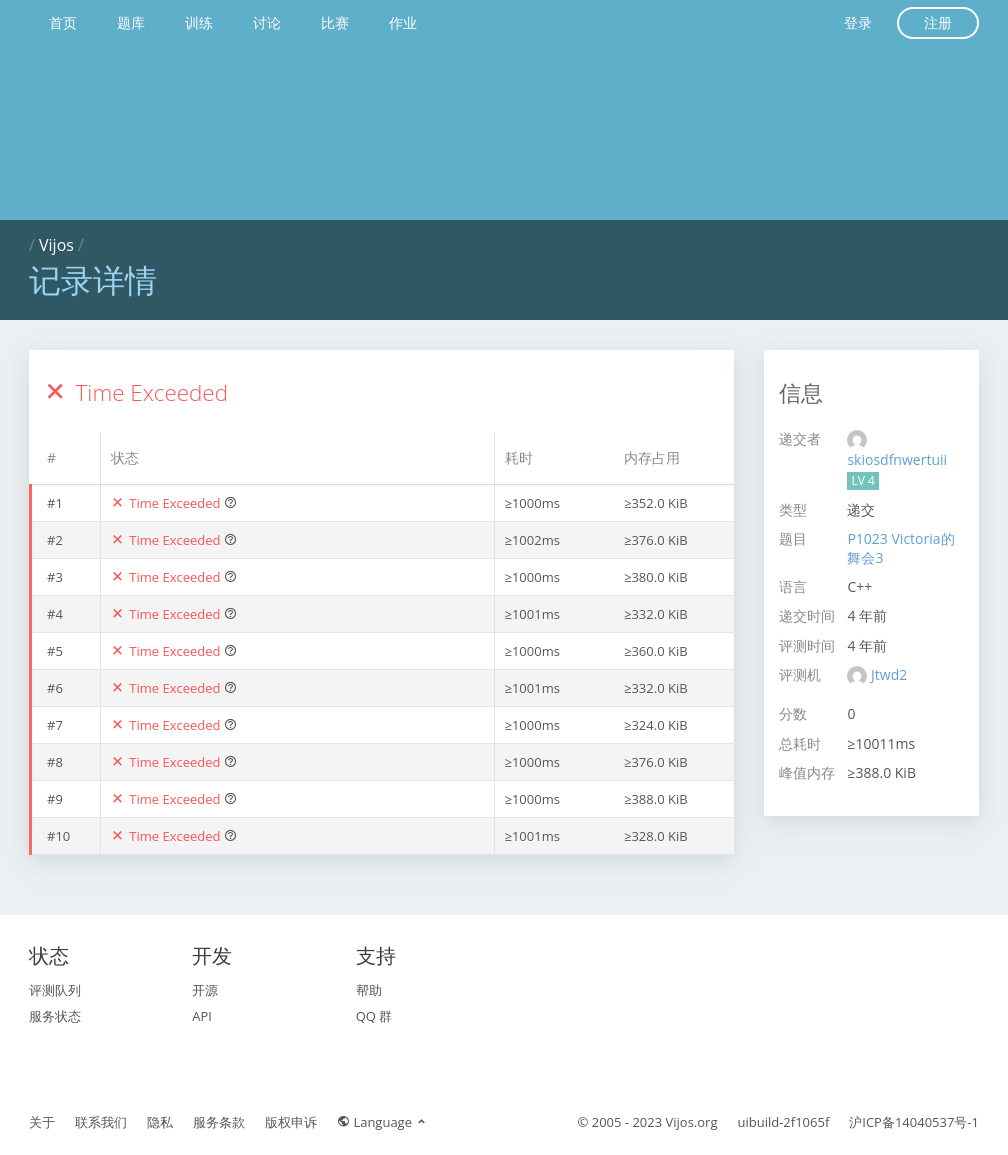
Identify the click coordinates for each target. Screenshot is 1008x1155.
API (202, 1016)
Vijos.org (692, 1122)
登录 (858, 22)
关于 (42, 1122)
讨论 (267, 22)
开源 (205, 990)
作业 (403, 22)
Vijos (56, 245)
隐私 (160, 1122)
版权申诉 (291, 1122)
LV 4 (862, 480)
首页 (63, 22)
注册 (938, 22)
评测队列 (55, 990)
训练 (199, 22)
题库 (131, 22)
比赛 (335, 22)
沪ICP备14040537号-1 (914, 1122)
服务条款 (219, 1122)
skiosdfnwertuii (897, 459)
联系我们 (101, 1122)
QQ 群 (374, 1016)
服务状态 (55, 1016)
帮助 (369, 990)
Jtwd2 (889, 674)
